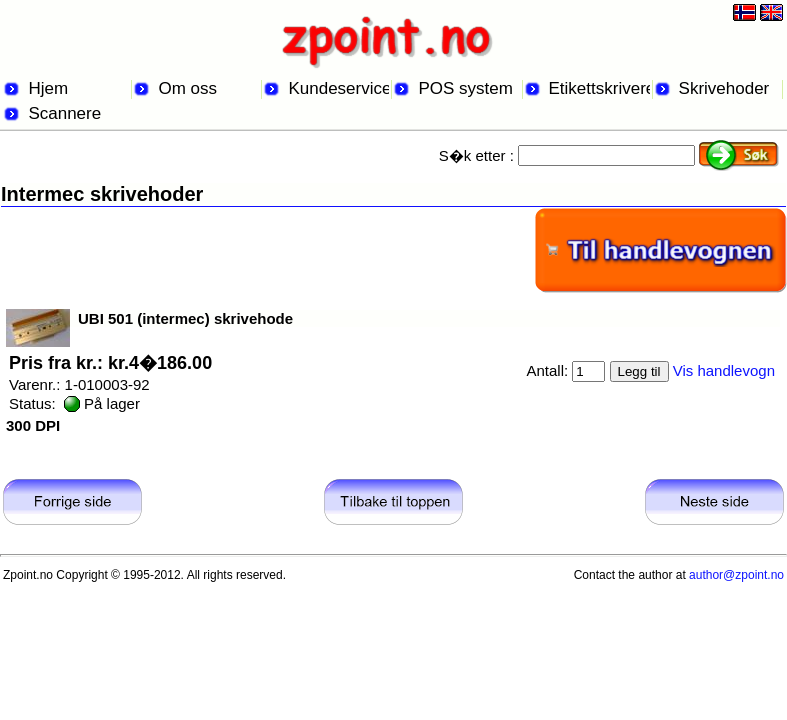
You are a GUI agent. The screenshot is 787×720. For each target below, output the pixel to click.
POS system (465, 88)
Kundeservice (338, 88)
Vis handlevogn (724, 370)
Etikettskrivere (599, 88)
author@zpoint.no (736, 575)
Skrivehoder (724, 88)
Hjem (48, 88)
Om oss (187, 88)
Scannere (64, 113)
